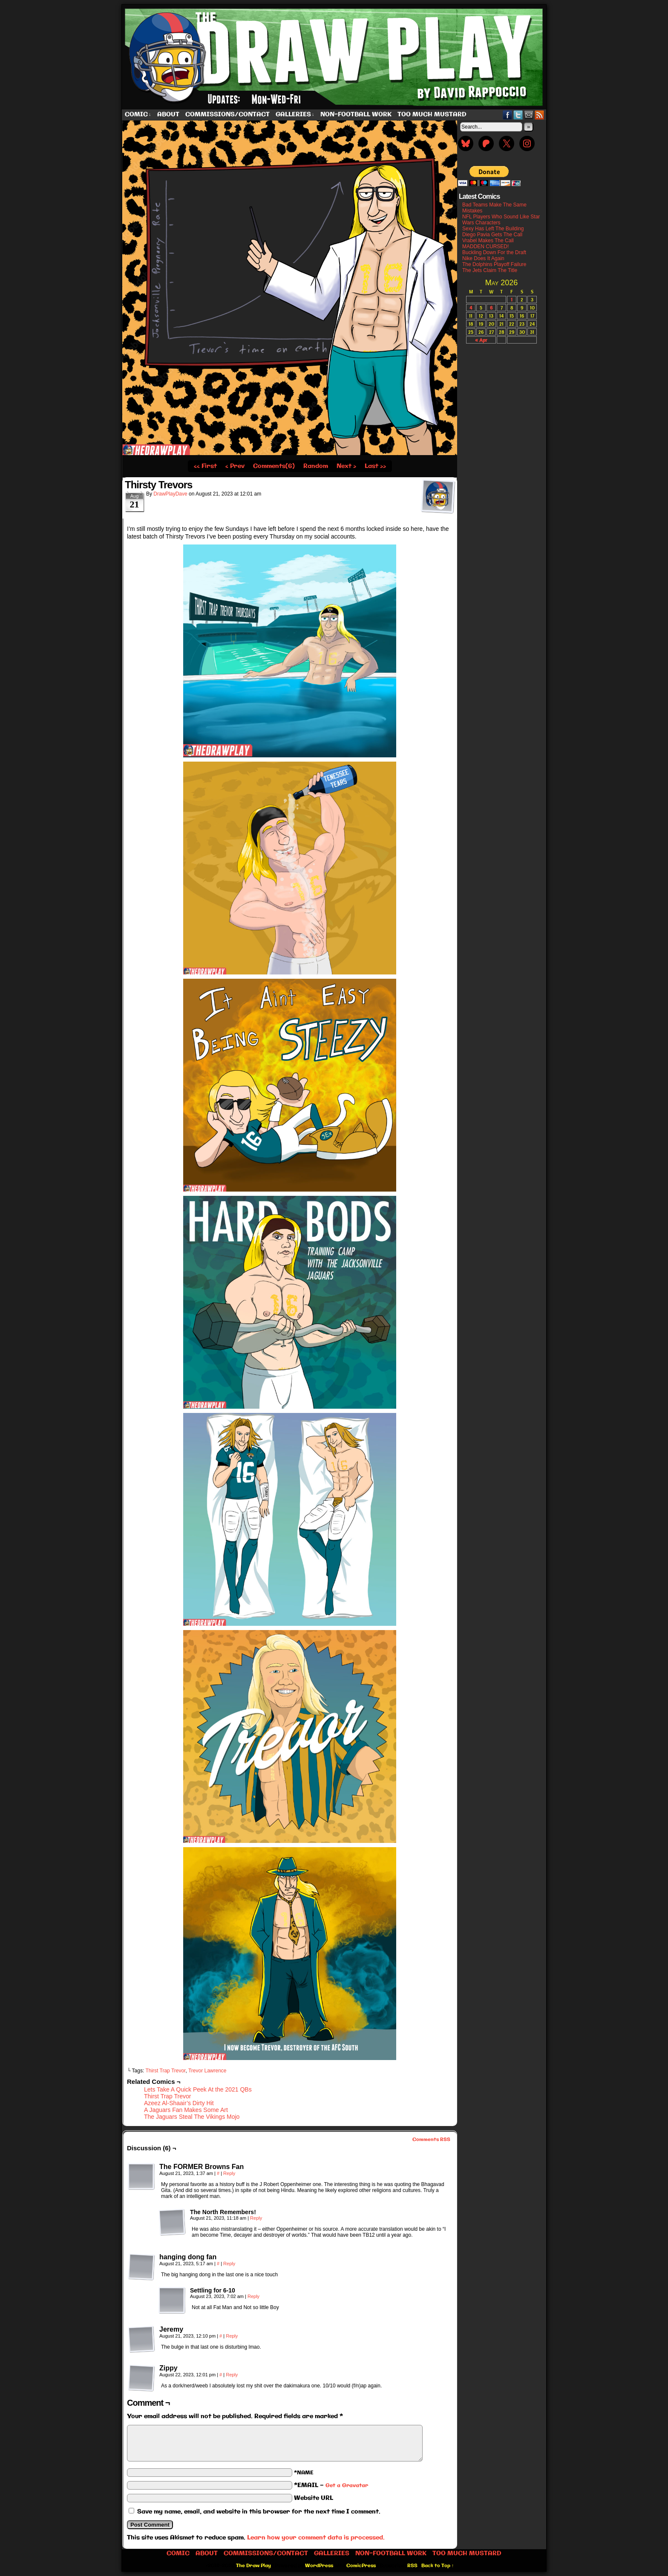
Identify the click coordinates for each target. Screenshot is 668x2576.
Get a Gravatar (346, 2485)
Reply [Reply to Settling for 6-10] (253, 2296)
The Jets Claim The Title (489, 270)
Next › (346, 466)
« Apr (481, 340)
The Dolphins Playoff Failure (494, 264)
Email (529, 114)
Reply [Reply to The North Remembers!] (256, 2218)
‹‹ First (205, 466)
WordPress (319, 2565)
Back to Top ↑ (437, 2565)
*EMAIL (331, 2485)
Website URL (313, 2498)
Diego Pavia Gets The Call (492, 235)
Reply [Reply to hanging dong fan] (229, 2263)
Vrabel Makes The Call (488, 241)
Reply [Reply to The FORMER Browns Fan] (229, 2173)
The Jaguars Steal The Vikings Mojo (191, 2116)
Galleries (295, 114)
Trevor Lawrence (207, 2071)
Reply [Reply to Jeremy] (232, 2335)
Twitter (518, 114)
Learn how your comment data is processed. (316, 2537)
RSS (539, 114)
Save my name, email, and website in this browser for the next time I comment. (258, 2511)
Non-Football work (356, 114)
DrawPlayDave (170, 494)
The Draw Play (335, 57)
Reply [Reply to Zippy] (232, 2374)
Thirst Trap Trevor (165, 2071)
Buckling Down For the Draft (494, 252)
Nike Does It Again (483, 258)
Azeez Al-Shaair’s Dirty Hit (179, 2103)
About (168, 114)
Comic (138, 114)
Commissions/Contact (227, 114)
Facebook (507, 114)
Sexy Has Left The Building (493, 229)
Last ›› (375, 466)
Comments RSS (431, 2139)
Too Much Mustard (431, 114)
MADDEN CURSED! (485, 246)
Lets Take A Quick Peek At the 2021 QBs (198, 2089)
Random (315, 466)
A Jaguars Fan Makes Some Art (186, 2109)
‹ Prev (235, 466)
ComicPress (361, 2565)
